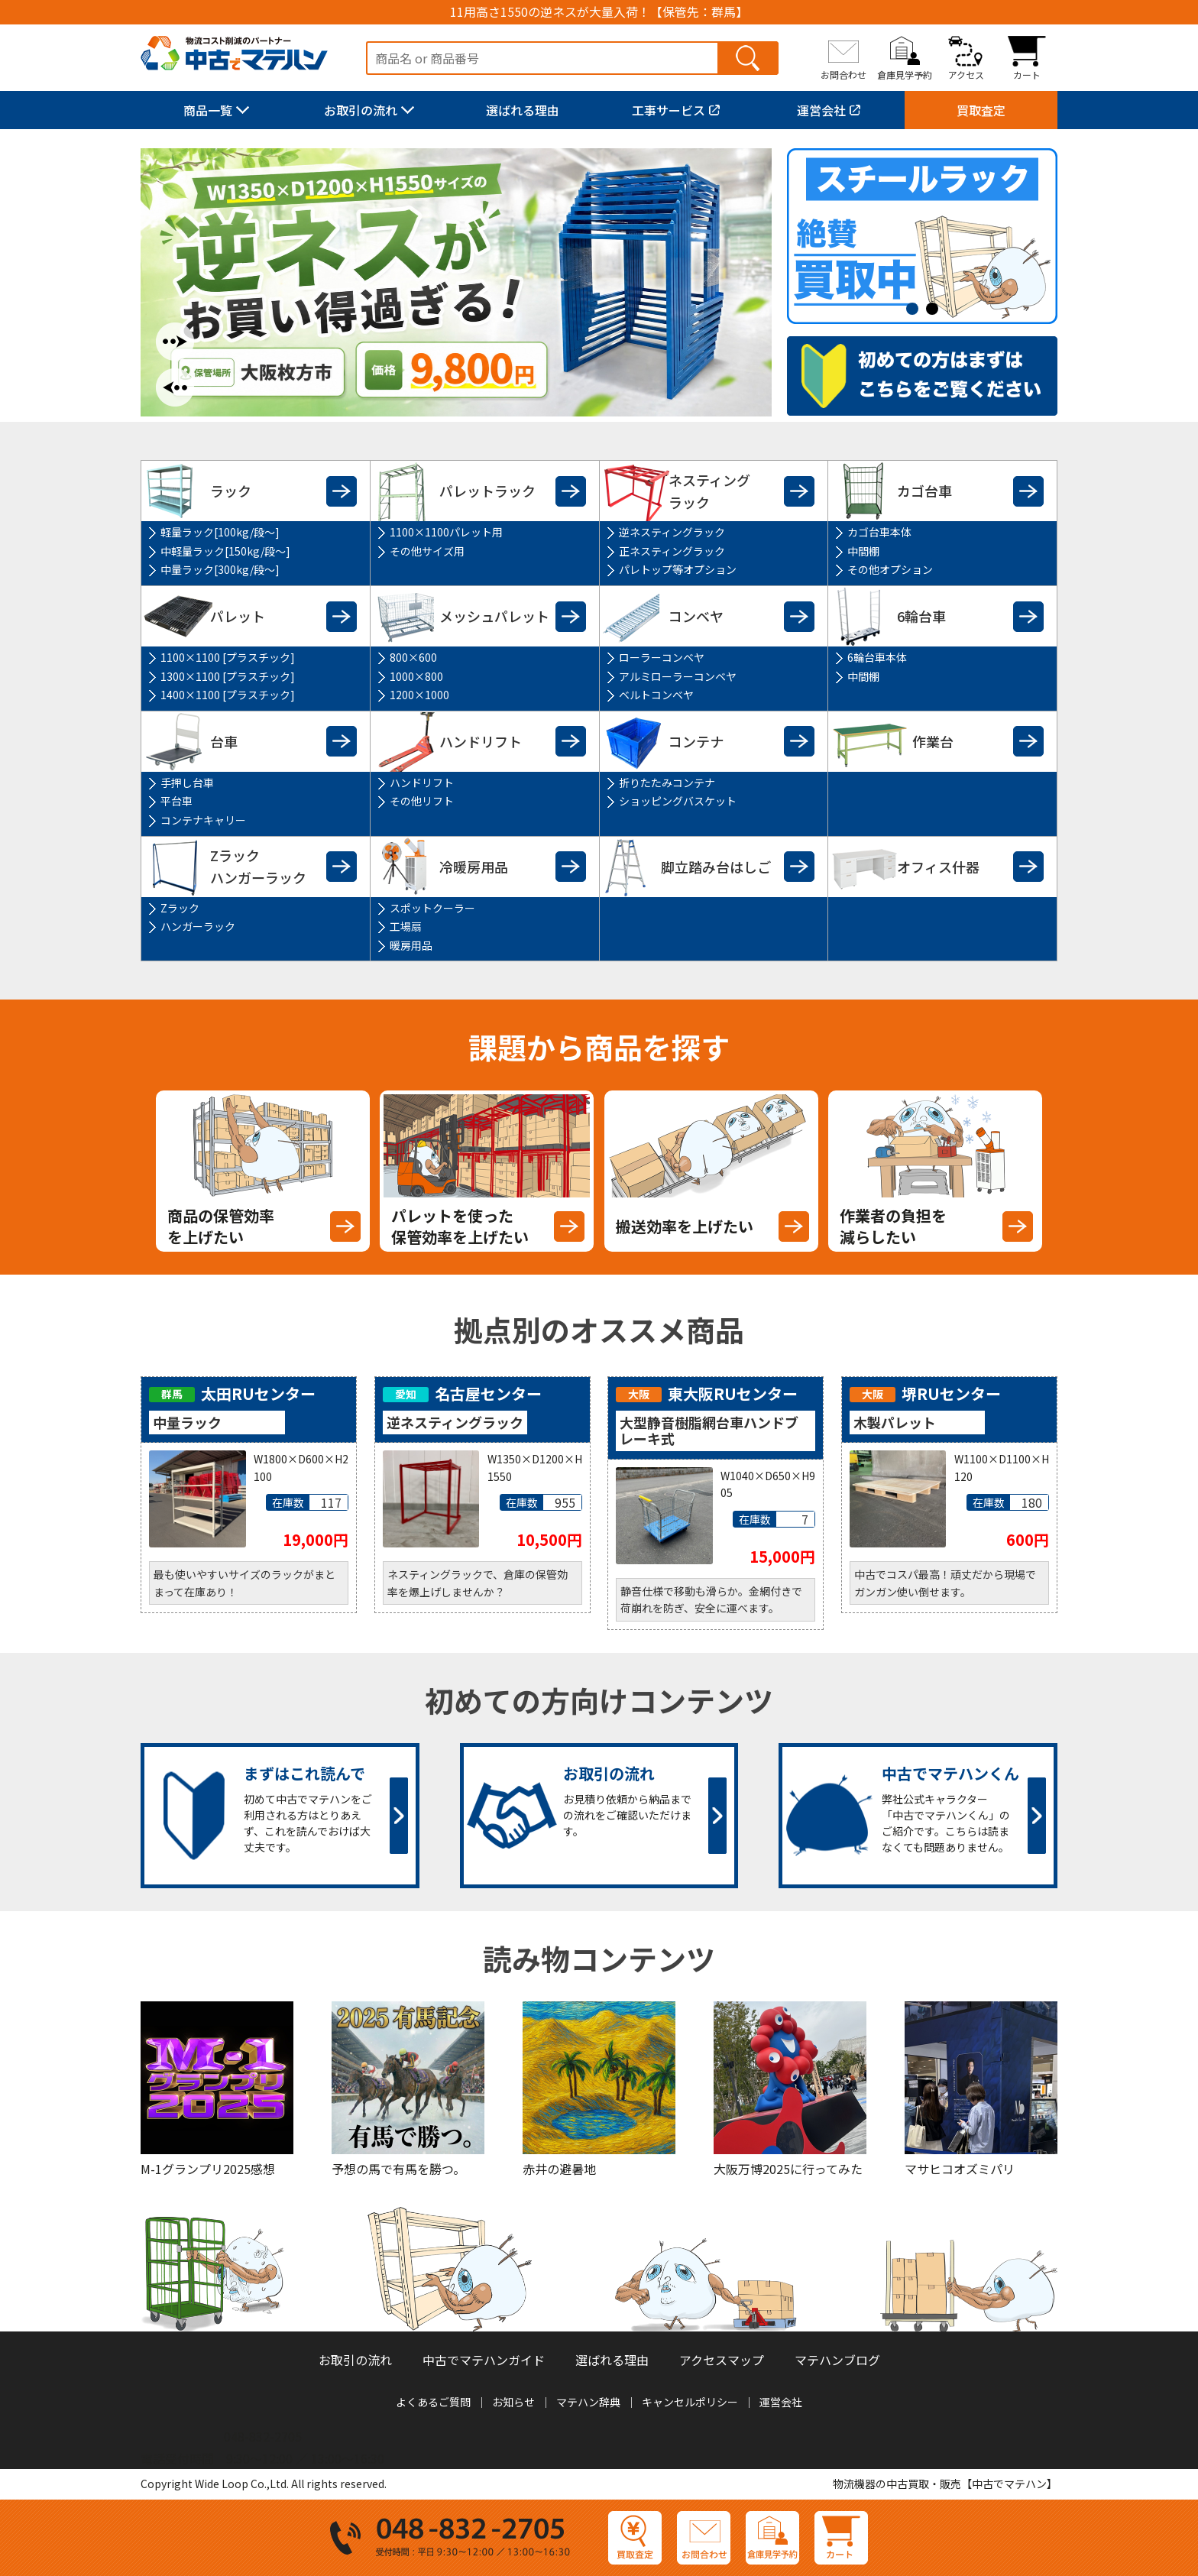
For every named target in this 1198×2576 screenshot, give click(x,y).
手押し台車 (187, 782)
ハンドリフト (480, 741)
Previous (175, 387)
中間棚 (863, 551)
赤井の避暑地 (559, 2169)
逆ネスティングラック (672, 532)
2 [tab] (936, 309)
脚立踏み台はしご (716, 866)
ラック (230, 491)
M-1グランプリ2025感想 (208, 2169)
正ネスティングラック (672, 551)
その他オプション (890, 569)
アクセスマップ (721, 2360)
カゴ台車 (924, 491)
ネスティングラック (709, 491)
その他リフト (422, 800)
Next (175, 341)
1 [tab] (916, 309)
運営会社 (821, 110)
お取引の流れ (360, 110)
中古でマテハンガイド (484, 2360)
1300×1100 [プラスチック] (227, 676)
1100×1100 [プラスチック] (227, 657)
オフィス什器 (938, 866)
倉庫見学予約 (904, 74)
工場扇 (406, 926)
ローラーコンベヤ (661, 657)
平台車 (176, 800)
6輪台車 (921, 616)
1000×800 (416, 676)
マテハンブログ (837, 2360)
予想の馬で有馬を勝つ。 (398, 2169)
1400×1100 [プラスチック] (227, 694)
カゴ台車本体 (879, 532)
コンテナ (696, 741)
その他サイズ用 (427, 551)
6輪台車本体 (877, 657)
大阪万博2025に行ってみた (788, 2169)
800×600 (413, 657)
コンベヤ (696, 616)
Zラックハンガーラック (258, 866)
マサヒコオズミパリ (960, 2169)
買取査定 (981, 110)
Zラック (179, 907)
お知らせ (513, 2401)
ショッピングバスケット (678, 800)
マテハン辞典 (588, 2401)
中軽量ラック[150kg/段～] (225, 551)
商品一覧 (207, 110)
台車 (224, 741)
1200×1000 (419, 694)
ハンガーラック (197, 926)
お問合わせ (843, 74)
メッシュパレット (494, 616)
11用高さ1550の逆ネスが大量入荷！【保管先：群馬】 (599, 12)
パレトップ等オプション (678, 569)
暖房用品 (411, 945)
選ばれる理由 (522, 110)
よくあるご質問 (433, 2401)
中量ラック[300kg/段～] (220, 569)
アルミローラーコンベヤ (678, 676)
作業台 (933, 741)
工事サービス (668, 110)
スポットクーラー (432, 907)
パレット (237, 616)
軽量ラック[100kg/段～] (220, 532)
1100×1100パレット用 (446, 532)
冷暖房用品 (473, 866)
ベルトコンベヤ (656, 694)
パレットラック (487, 491)
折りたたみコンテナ (667, 782)
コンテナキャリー (203, 820)
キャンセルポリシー (690, 2401)
